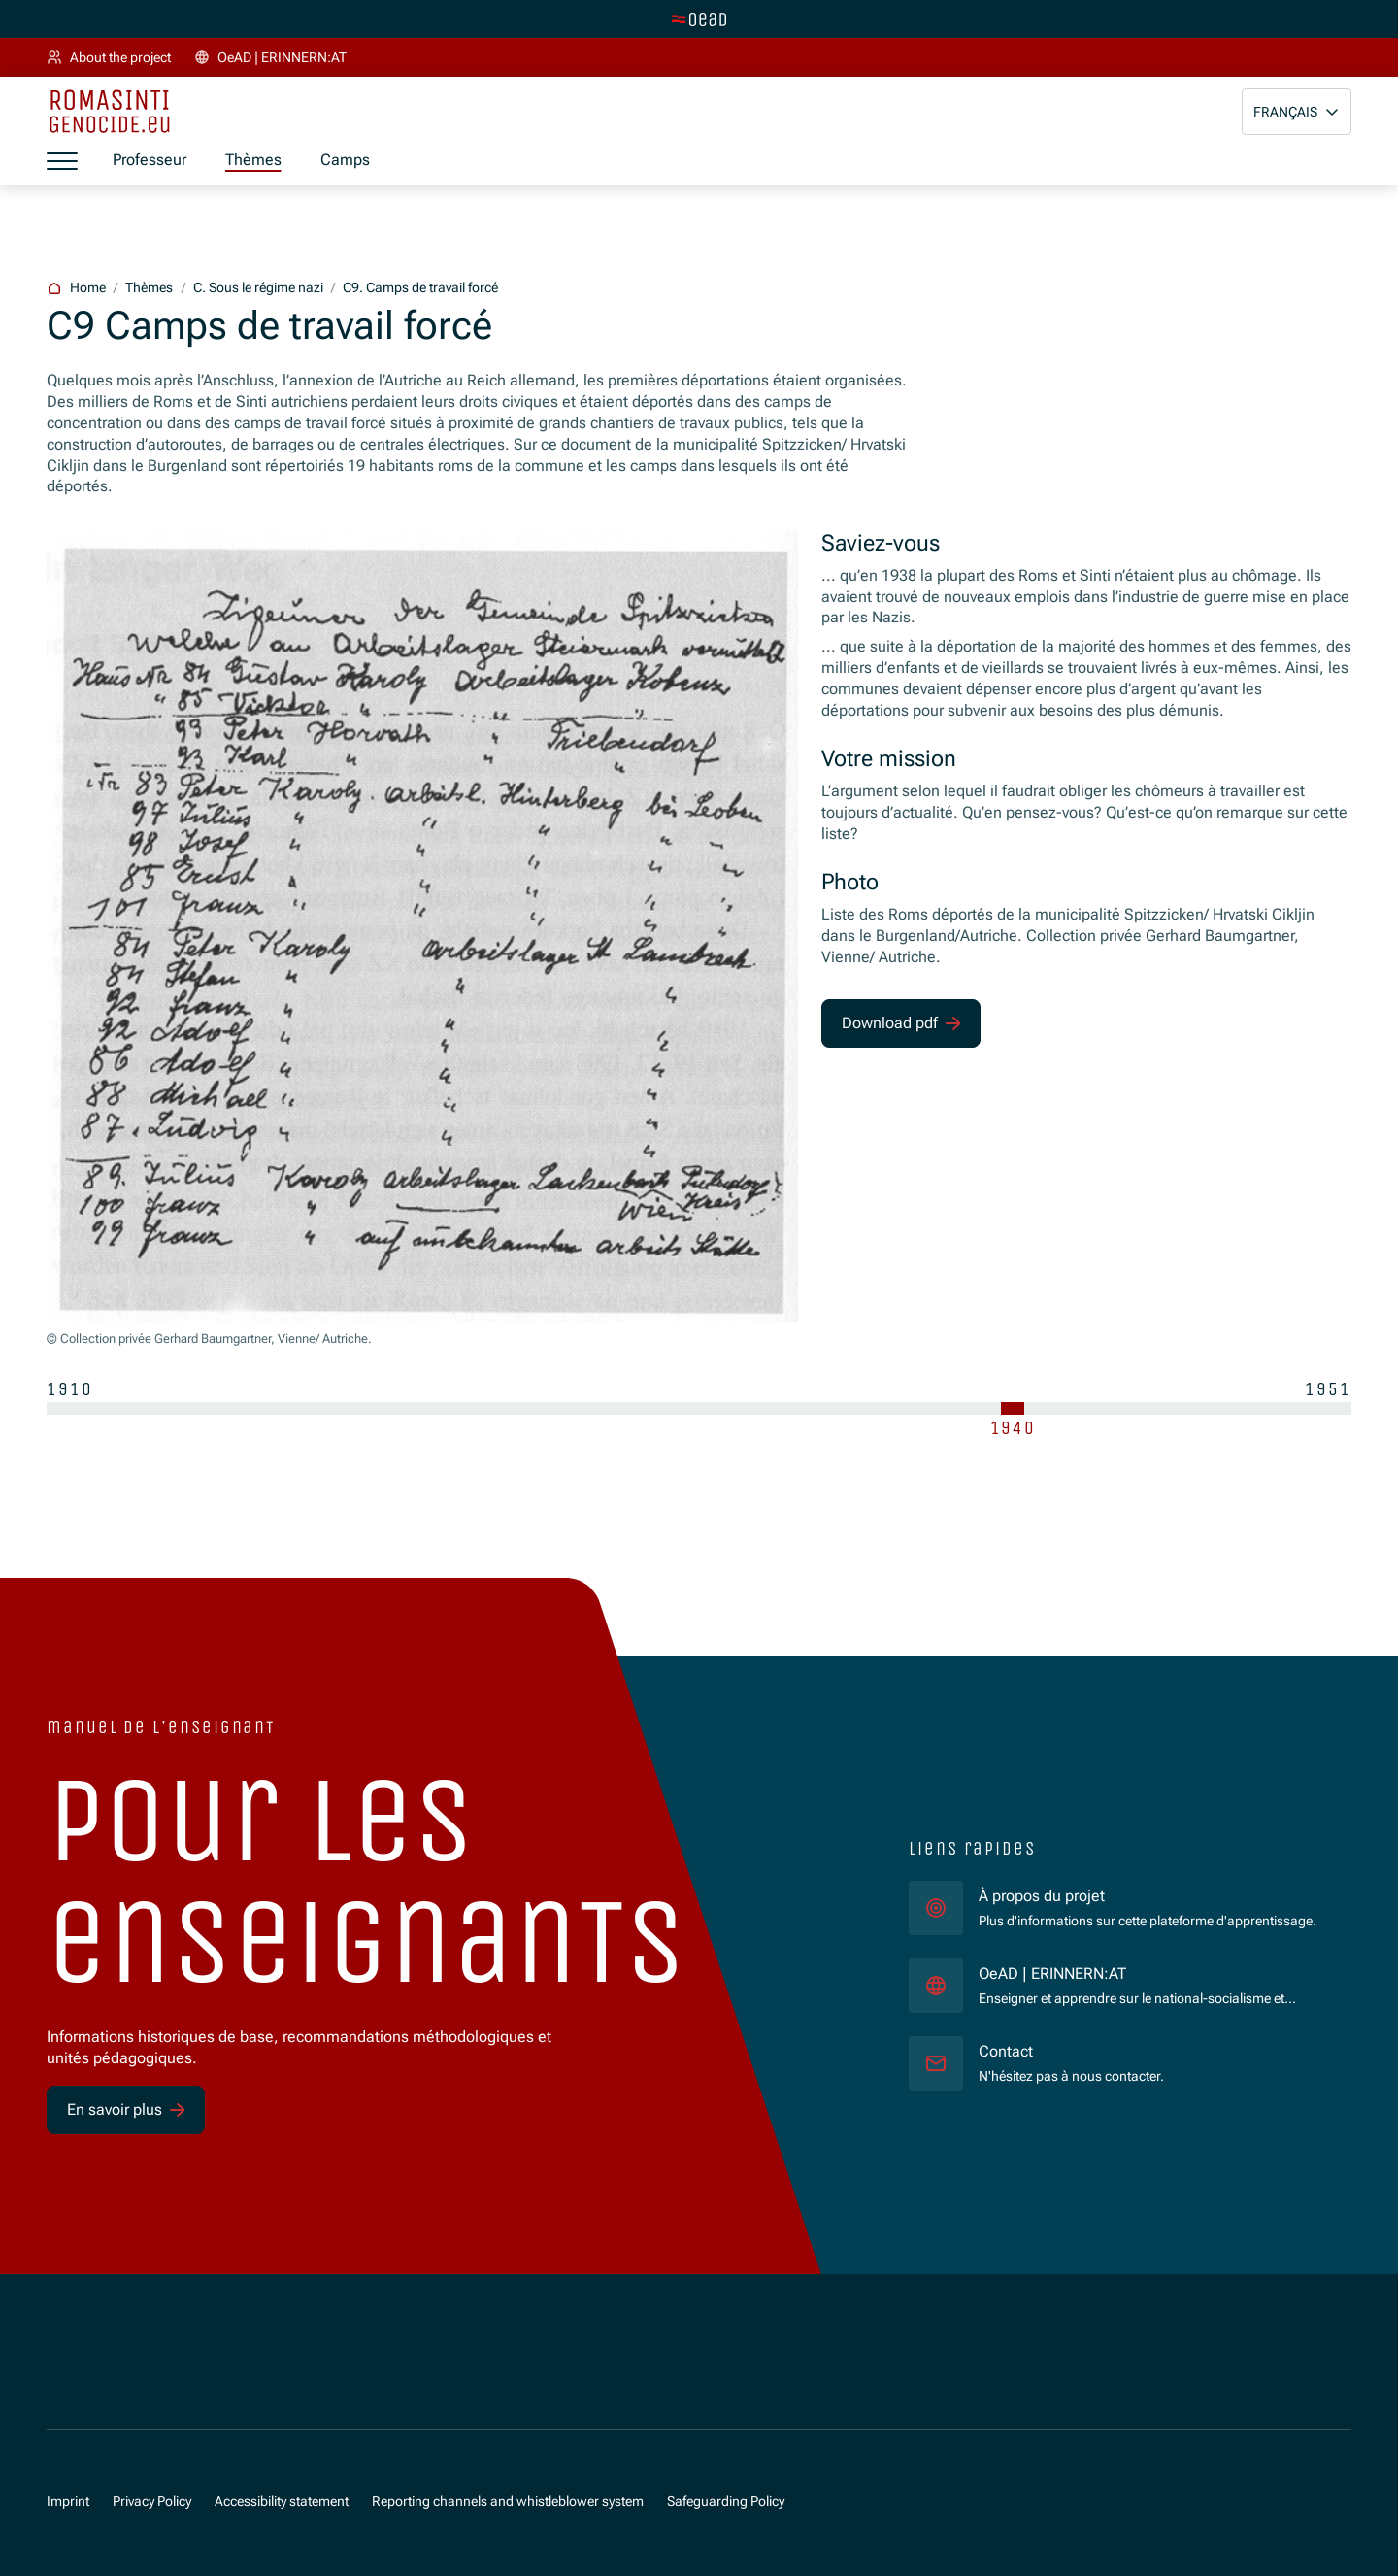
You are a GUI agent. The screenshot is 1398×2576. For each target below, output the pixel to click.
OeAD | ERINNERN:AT (1149, 1973)
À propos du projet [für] (1042, 1896)
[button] (1296, 111)
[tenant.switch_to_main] (699, 19)
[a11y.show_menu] (62, 161)
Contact (1006, 2051)
